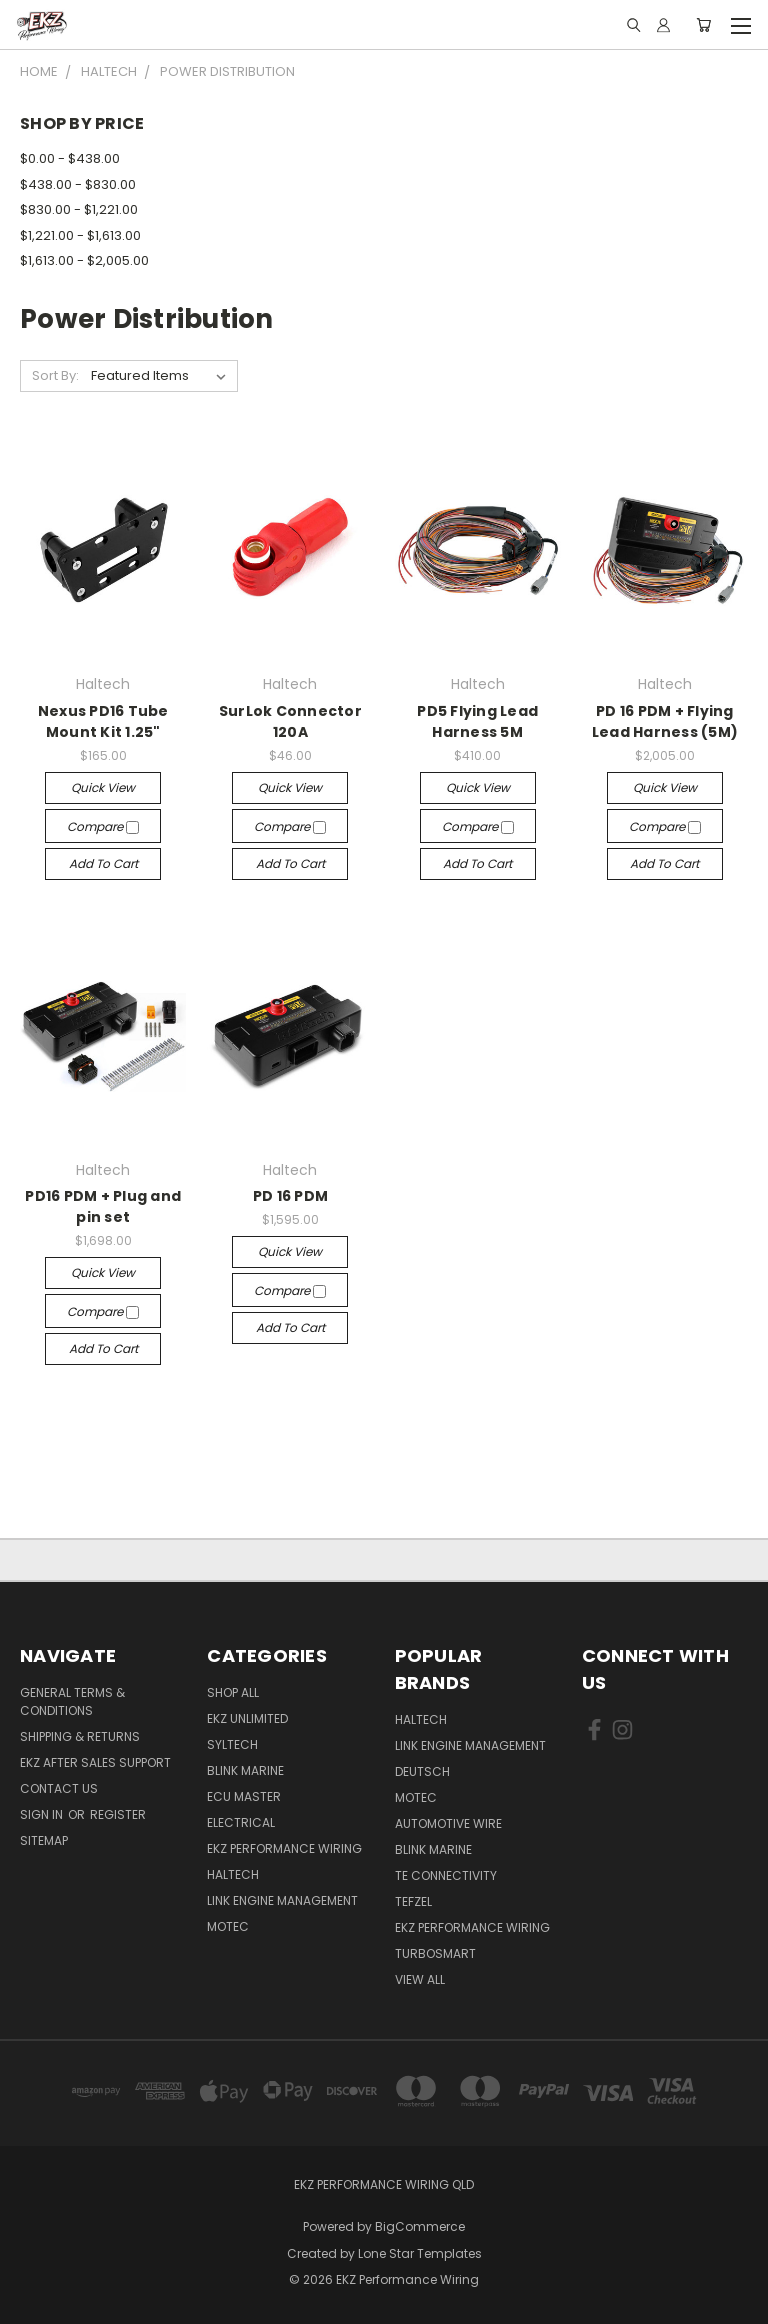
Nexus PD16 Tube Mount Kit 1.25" (103, 721)
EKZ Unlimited (247, 1718)
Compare (103, 826)
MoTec (228, 1926)
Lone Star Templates (420, 2253)
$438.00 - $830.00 (78, 184)
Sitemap (44, 1840)
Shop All (233, 1692)
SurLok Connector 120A (290, 721)
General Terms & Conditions (72, 1701)
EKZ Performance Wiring (284, 1848)
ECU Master (244, 1796)
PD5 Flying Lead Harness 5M (477, 721)
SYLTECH (232, 1744)
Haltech (233, 1874)
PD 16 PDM (290, 1196)
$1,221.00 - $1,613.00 (80, 235)
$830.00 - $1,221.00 (79, 209)
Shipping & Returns (80, 1736)
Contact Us (59, 1788)
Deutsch (422, 1771)
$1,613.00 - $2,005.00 (84, 260)
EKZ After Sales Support (95, 1762)
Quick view (103, 787)
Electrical (241, 1822)
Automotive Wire (448, 1823)
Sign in (43, 1814)
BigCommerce (420, 2226)
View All (420, 1979)
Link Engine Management (282, 1900)
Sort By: (55, 375)
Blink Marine (245, 1770)
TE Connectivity (446, 1875)
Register (118, 1814)
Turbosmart (435, 1953)
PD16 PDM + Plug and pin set (103, 1206)
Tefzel (413, 1901)
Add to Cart (103, 863)
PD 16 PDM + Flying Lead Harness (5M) (665, 721)
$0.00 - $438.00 (70, 158)
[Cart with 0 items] (703, 25)
